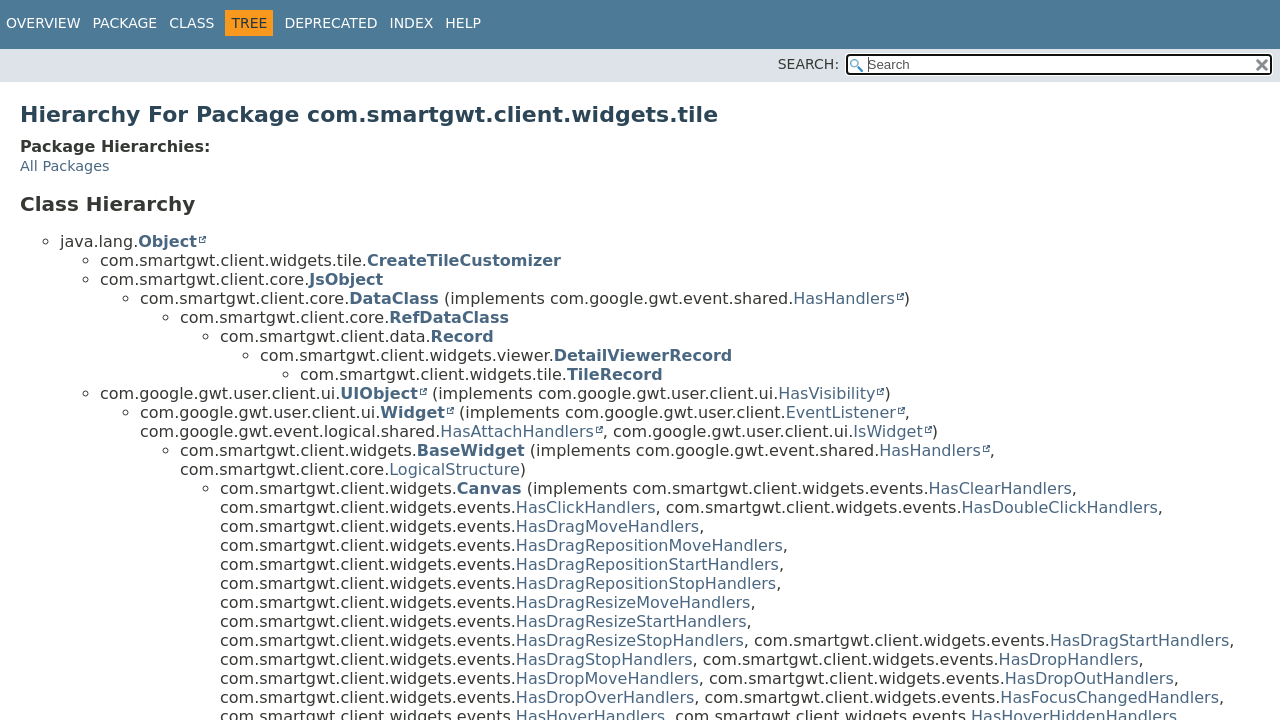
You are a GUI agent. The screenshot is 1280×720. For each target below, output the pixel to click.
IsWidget (887, 431)
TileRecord (615, 374)
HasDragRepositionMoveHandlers (649, 545)
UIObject (378, 393)
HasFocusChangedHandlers (1109, 697)
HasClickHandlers (586, 507)
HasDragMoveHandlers (607, 526)
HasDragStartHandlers (1139, 640)
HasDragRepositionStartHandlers (647, 564)
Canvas (489, 488)
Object (167, 241)
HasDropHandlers (1069, 659)
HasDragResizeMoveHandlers (633, 602)
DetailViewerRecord (643, 355)
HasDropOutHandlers (1089, 678)
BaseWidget (471, 450)
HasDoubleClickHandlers (1060, 507)
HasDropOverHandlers (605, 697)
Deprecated (330, 23)
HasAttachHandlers (516, 431)
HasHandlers (844, 298)
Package (125, 23)
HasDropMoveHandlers (607, 678)
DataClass (394, 298)
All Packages (65, 166)
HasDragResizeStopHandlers (630, 640)
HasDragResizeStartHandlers (631, 621)
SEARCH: (808, 64)
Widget (412, 412)
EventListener (841, 412)
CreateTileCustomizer (464, 260)
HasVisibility (826, 393)
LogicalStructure (454, 469)
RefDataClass (449, 317)
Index (412, 23)
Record (462, 336)
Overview (43, 23)
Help (463, 23)
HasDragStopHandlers (604, 659)
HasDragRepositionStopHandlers (646, 583)
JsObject (346, 279)
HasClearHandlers (999, 488)
